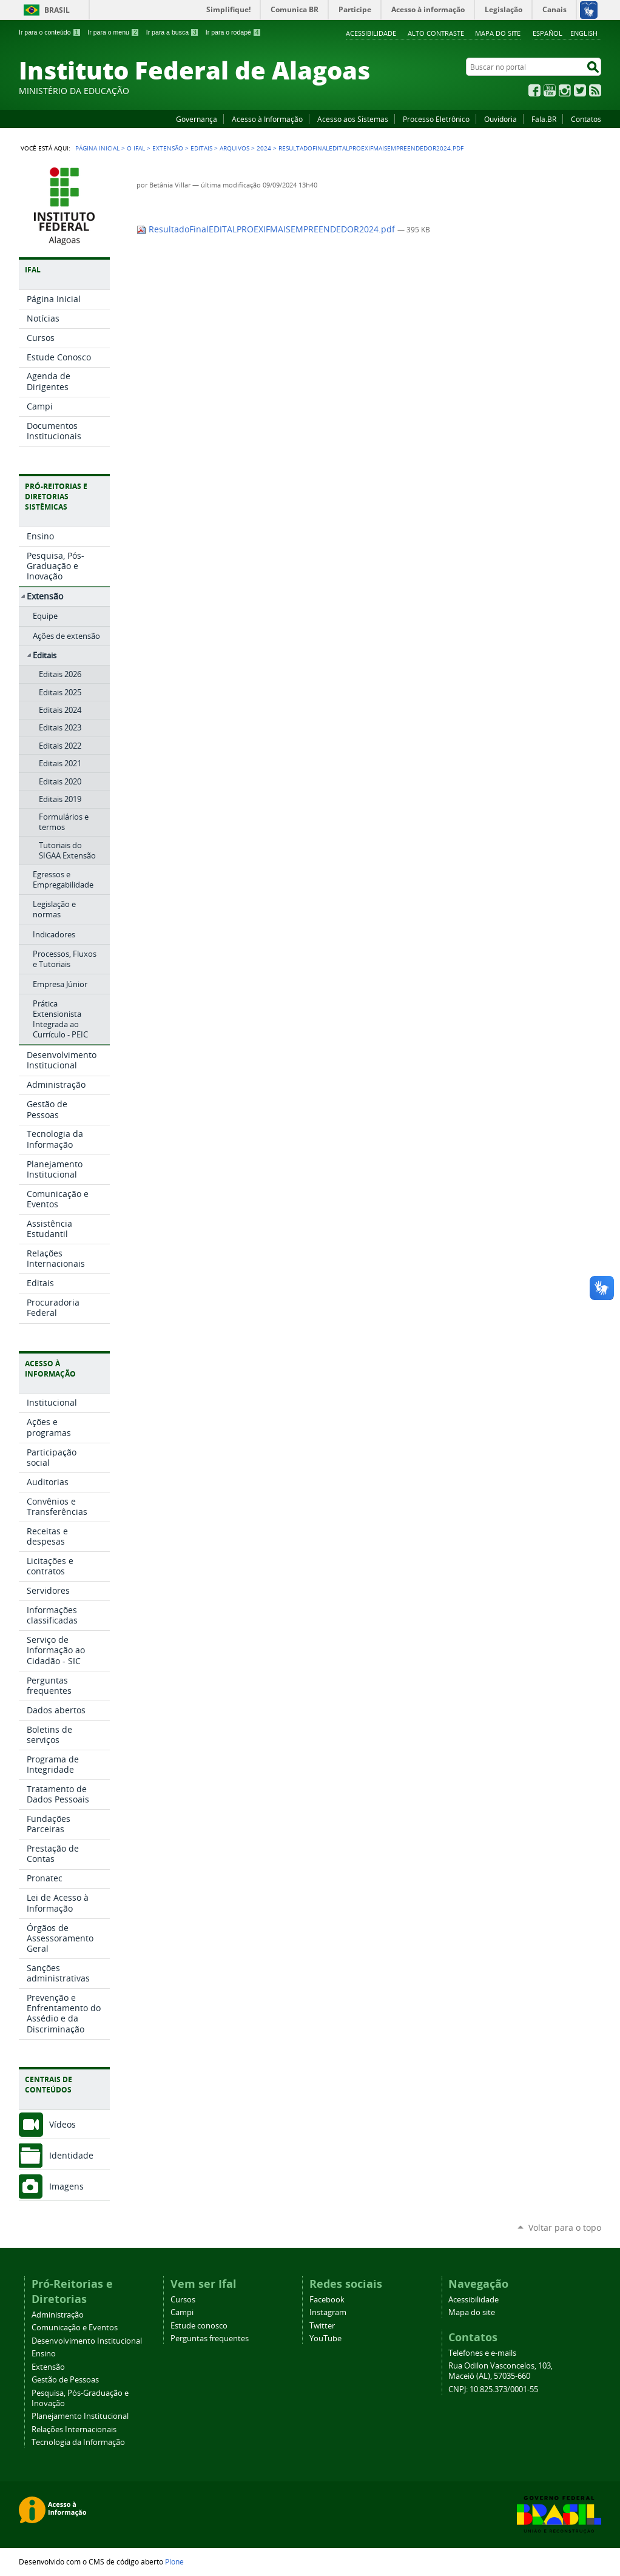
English (584, 33)
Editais (201, 148)
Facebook (534, 90)
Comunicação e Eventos (75, 2327)
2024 (264, 148)
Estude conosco (198, 2326)
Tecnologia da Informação (78, 2442)
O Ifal (136, 148)
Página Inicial (97, 148)
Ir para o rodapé (233, 32)
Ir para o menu (113, 32)
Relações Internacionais (74, 2429)
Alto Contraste (436, 33)
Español (547, 33)
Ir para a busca (172, 32)
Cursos (182, 2299)
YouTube (550, 90)
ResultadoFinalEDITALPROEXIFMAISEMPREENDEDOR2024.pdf (266, 229)
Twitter (580, 90)
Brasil (57, 10)
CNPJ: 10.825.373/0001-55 (493, 2389)
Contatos (586, 119)
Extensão (167, 148)
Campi (182, 2312)
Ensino (44, 2353)
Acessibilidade (371, 33)
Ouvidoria (500, 119)
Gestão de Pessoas (65, 2380)
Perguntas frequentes (209, 2338)
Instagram (565, 90)
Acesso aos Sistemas (352, 119)
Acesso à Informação (267, 119)
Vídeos (62, 2124)
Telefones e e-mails (482, 2353)
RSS (595, 90)
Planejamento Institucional (80, 2416)
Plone (174, 2561)
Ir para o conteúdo (50, 32)
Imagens (66, 2186)
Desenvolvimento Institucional (87, 2341)
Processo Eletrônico (436, 119)
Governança (196, 119)
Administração (58, 2315)
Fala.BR (543, 119)
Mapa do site (498, 33)
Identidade (71, 2155)
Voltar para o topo (564, 2227)
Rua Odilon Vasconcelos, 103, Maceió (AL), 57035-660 (500, 2371)
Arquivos (234, 148)
